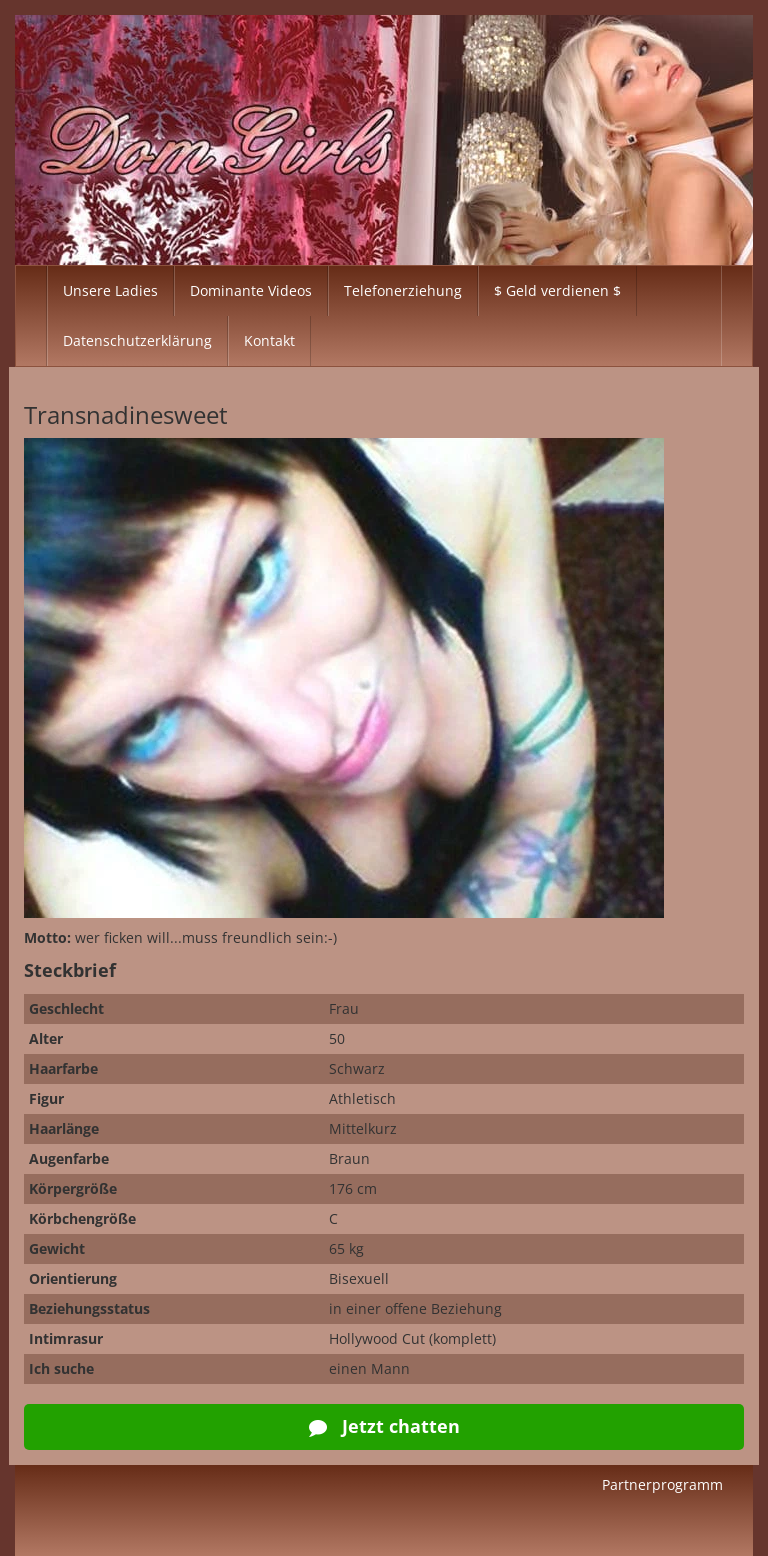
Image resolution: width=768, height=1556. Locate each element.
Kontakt (269, 340)
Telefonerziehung (403, 290)
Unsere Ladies (110, 290)
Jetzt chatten (384, 1426)
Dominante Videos (251, 290)
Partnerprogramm (662, 1484)
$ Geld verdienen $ (557, 290)
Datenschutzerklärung (137, 340)
